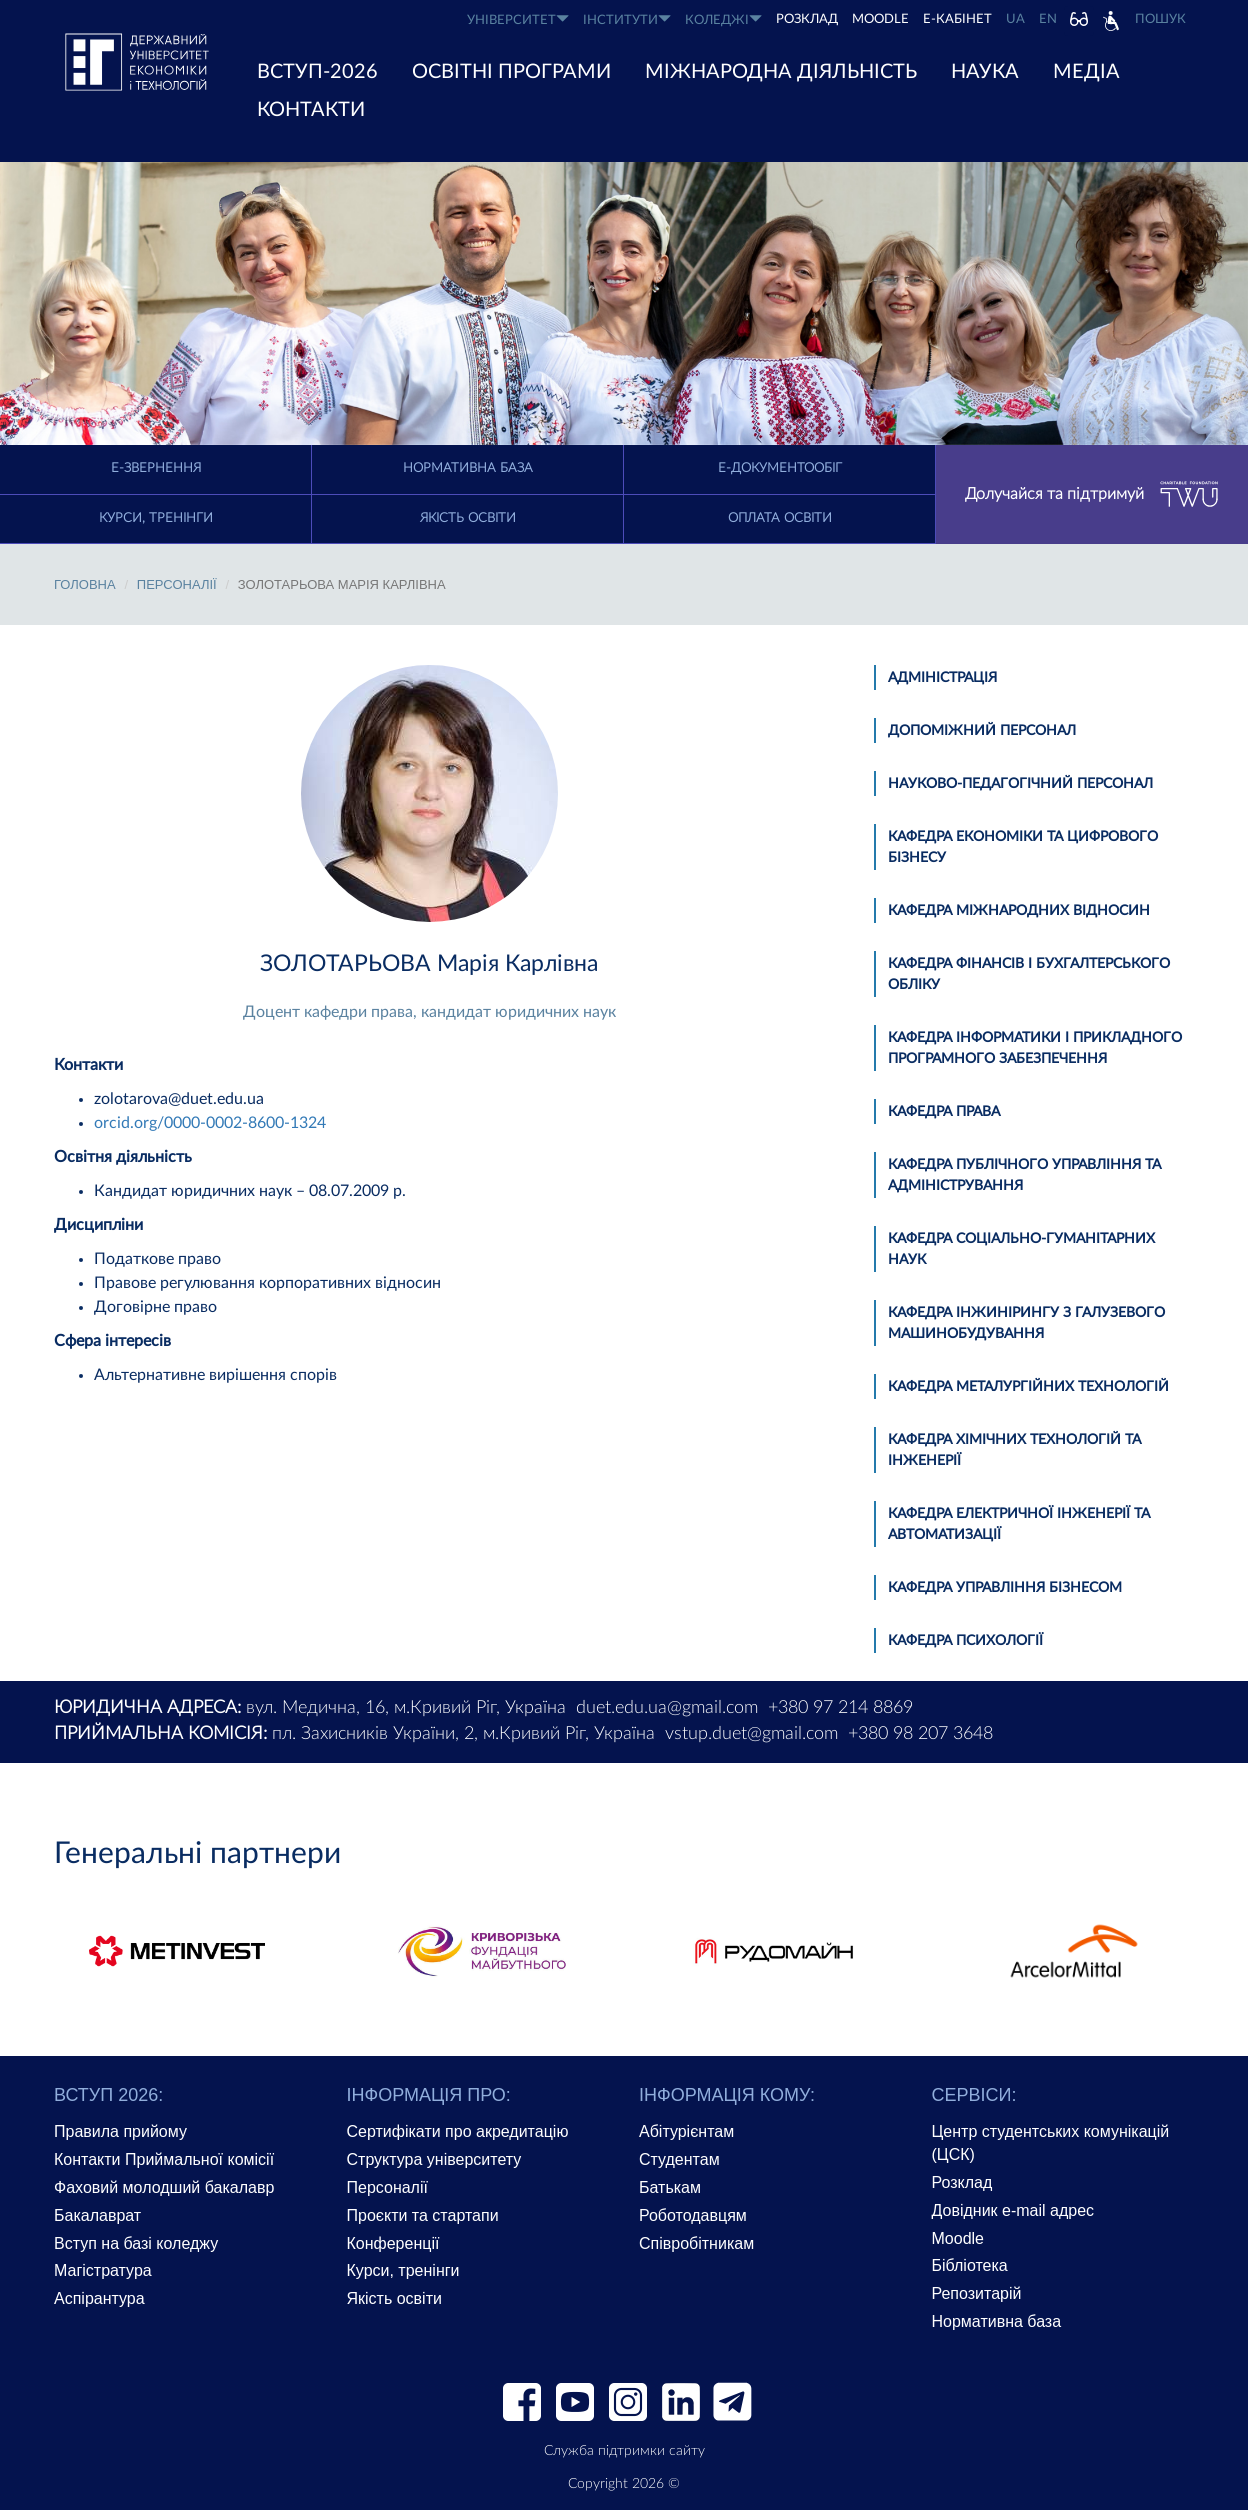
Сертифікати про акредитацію (458, 2131)
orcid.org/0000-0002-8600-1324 (210, 1123)
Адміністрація (942, 678)
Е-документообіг (780, 468)
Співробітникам (696, 2243)
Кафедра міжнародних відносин (1019, 911)
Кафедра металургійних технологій (1028, 1387)
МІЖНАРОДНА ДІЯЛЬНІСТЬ (781, 72)
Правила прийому (120, 2131)
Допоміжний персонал (982, 731)
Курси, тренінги (156, 518)
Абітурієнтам (686, 2131)
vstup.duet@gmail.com (751, 1734)
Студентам (679, 2159)
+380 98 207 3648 (920, 1734)
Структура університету (434, 2159)
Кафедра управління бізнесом (1005, 1588)
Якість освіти (468, 518)
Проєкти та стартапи (423, 2215)
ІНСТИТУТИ (627, 19)
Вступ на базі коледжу (136, 2243)
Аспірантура (99, 2298)
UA (1015, 19)
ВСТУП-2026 (317, 72)
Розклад (962, 2182)
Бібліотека (970, 2265)
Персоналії (177, 584)
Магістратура (103, 2270)
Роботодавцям (693, 2215)
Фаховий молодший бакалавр (164, 2187)
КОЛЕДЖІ (723, 19)
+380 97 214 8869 (840, 1708)
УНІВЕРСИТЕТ (518, 19)
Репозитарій (977, 2293)
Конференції (393, 2243)
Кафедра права (944, 1112)
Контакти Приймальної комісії (164, 2159)
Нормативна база (468, 468)
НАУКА (985, 72)
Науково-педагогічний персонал (1020, 784)
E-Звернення (156, 468)
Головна (85, 584)
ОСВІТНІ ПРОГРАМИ (511, 72)
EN (1048, 19)
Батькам (670, 2187)
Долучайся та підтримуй (1092, 495)
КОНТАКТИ (311, 110)
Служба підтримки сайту (624, 2451)
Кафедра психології (965, 1641)
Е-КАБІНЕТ (957, 19)
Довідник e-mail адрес (1013, 2210)
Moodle (880, 19)
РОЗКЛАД (807, 19)
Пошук (1160, 19)
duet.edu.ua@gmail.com (667, 1708)
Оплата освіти (780, 518)
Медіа (1086, 72)
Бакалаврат (97, 2215)
